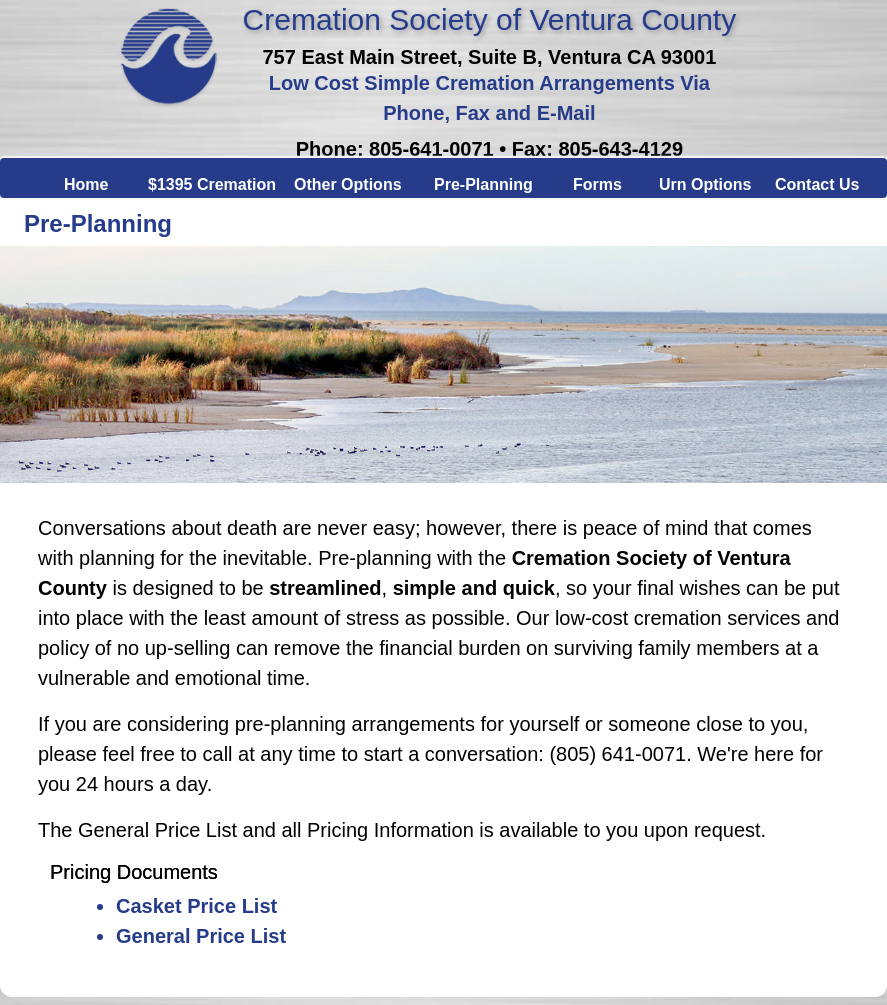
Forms (589, 181)
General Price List (201, 936)
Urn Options (690, 181)
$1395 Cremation (194, 181)
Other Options (337, 181)
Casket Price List (196, 906)
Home (79, 181)
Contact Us (809, 181)
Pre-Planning (476, 181)
